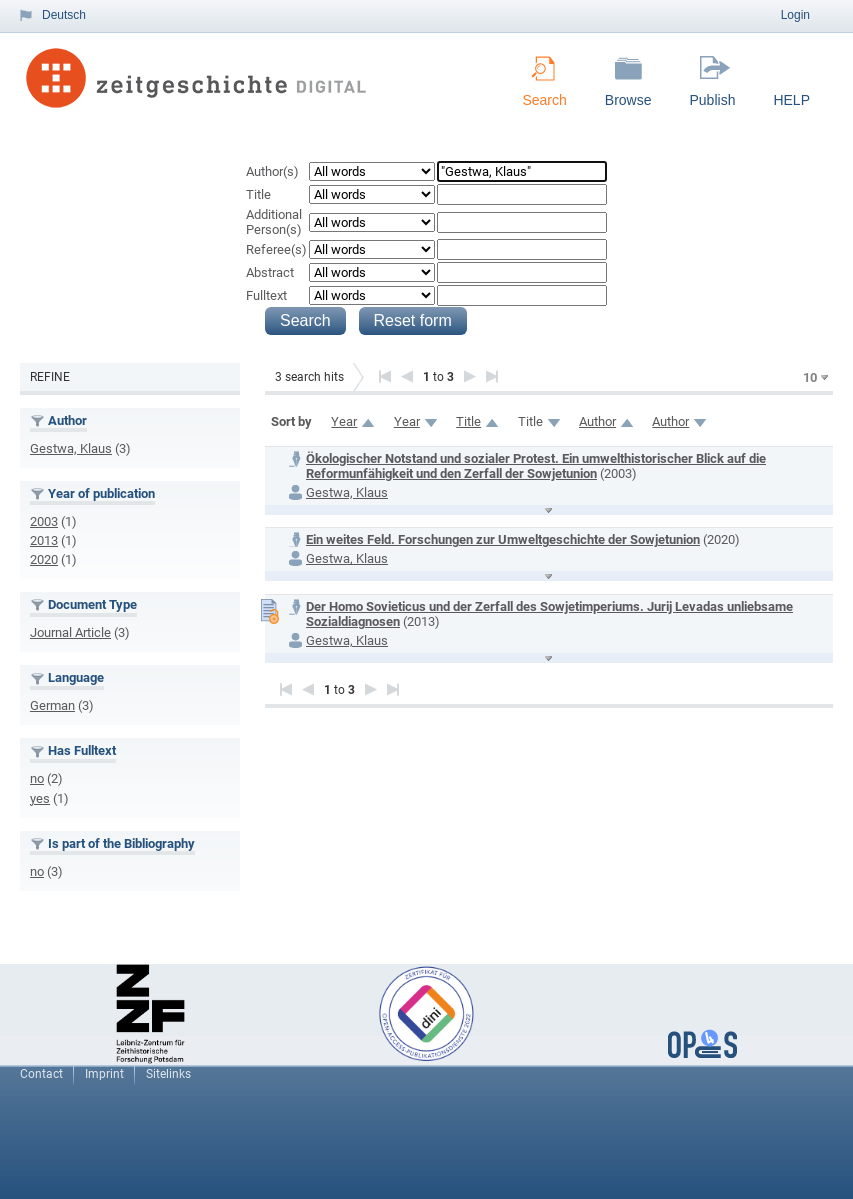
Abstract (270, 272)
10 (810, 377)
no (37, 778)
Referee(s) (276, 249)
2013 (44, 540)
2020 (44, 559)
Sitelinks (168, 1074)
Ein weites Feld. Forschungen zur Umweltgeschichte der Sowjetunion (503, 539)
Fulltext (266, 295)
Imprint (104, 1074)
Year (344, 421)
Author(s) (272, 171)
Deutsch (64, 15)
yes (40, 798)
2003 (44, 521)
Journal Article (70, 632)
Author (597, 421)
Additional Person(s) (274, 222)
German (52, 705)
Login (795, 15)
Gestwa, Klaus (71, 448)
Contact (41, 1074)
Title (258, 194)
